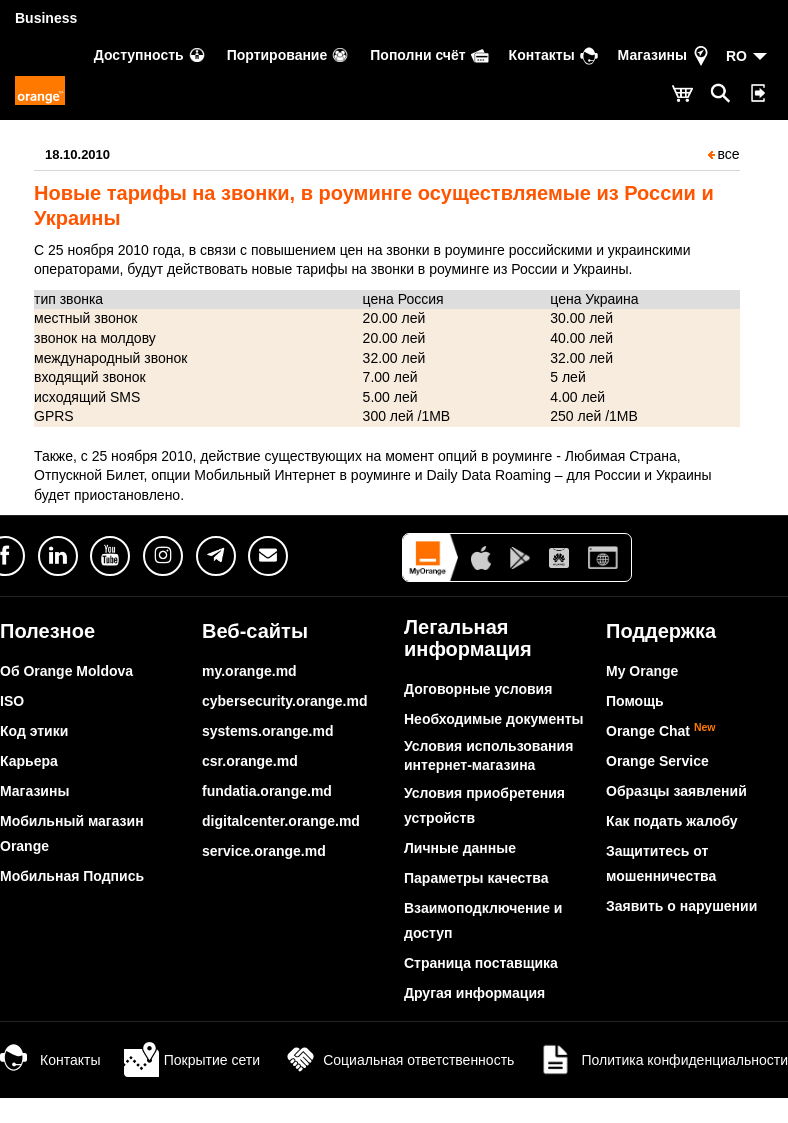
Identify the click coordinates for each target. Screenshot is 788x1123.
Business (46, 18)
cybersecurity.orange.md (284, 701)
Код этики (34, 731)
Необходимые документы (494, 719)
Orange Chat (661, 731)
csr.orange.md (250, 761)
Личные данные (460, 848)
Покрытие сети (192, 1060)
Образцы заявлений (676, 791)
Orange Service (657, 761)
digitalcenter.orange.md (281, 821)
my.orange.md (249, 671)
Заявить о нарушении (681, 906)
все (724, 154)
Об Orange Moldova (66, 671)
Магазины (34, 791)
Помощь (635, 701)
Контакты (50, 1060)
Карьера (29, 761)
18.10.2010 (77, 154)
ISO (12, 701)
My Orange (642, 671)
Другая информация (474, 993)
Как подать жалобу (672, 821)
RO (736, 56)
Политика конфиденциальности (663, 1060)
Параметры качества (476, 878)
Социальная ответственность (398, 1060)
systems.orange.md (268, 731)
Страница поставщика (481, 963)
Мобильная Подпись (72, 876)
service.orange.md (264, 851)
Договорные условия (478, 689)
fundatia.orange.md (267, 791)
